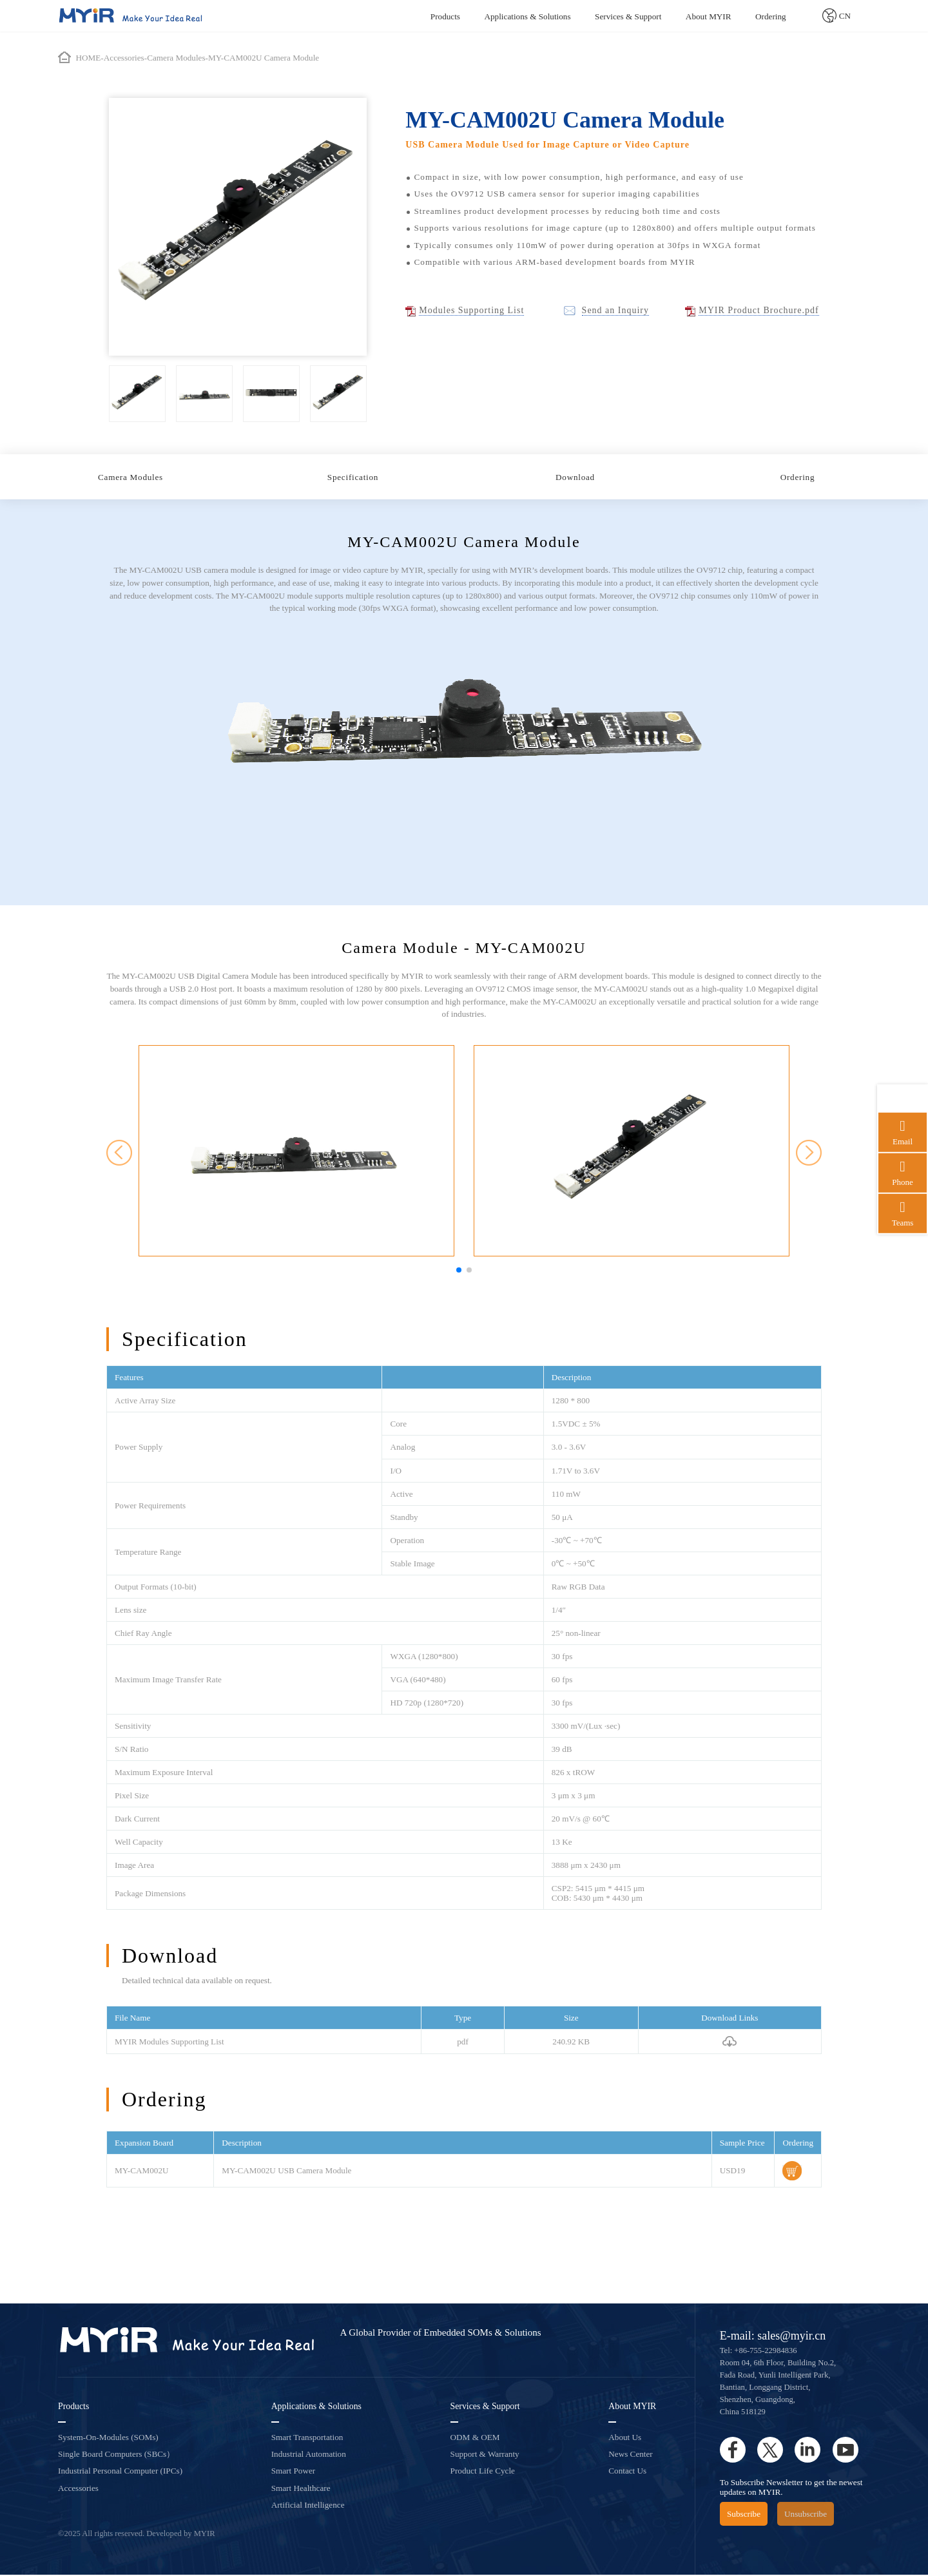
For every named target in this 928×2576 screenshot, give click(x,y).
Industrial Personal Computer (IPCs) (120, 2472)
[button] (458, 1271)
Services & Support (628, 16)
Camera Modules (130, 478)
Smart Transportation (307, 2438)
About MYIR (708, 16)
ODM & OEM (475, 2438)
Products (445, 16)
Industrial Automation (308, 2456)
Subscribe (743, 2515)
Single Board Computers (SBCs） (116, 2456)
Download (575, 478)
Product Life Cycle (482, 2472)
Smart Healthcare (301, 2489)
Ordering (770, 16)
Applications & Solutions (527, 16)
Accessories (78, 2489)
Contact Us (627, 2472)
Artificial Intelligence (308, 2506)
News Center (630, 2456)
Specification (352, 478)
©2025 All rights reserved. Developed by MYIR (136, 2535)
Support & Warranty (484, 2456)
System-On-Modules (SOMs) (108, 2438)
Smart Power (293, 2472)
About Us (624, 2438)
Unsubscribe (805, 2515)
